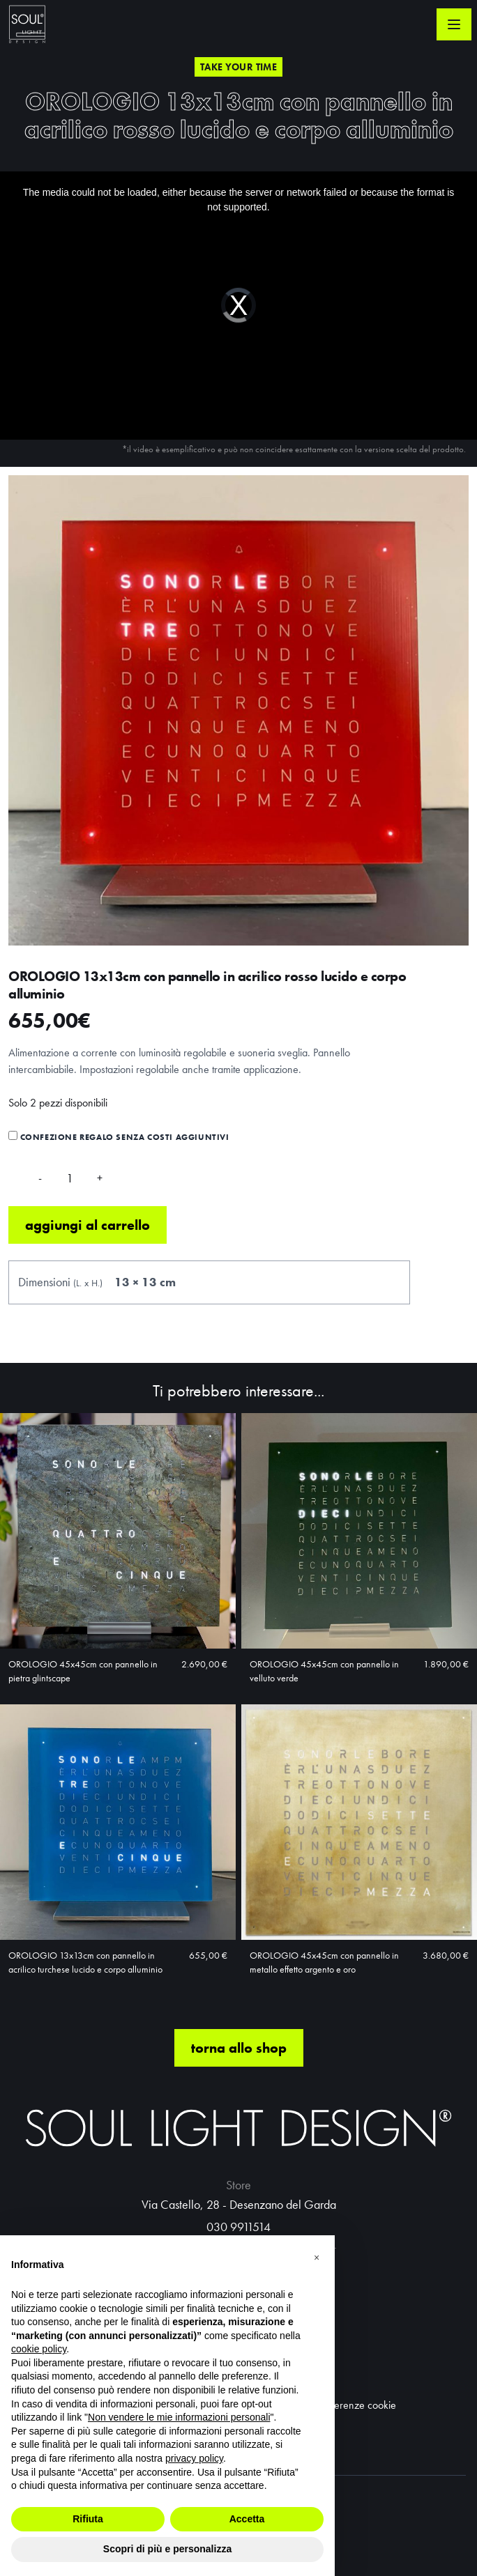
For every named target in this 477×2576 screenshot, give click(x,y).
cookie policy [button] (38, 2348)
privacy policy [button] (194, 2458)
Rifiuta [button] (88, 2518)
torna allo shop (239, 2048)
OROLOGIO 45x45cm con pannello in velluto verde (324, 1671)
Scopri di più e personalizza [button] (167, 2548)
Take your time (238, 67)
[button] (316, 2257)
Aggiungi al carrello (87, 1225)
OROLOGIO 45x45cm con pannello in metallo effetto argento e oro (324, 1962)
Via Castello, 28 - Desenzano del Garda (239, 2204)
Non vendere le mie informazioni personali (179, 2417)
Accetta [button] (247, 2518)
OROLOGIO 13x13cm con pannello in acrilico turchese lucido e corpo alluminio (85, 1962)
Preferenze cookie (356, 2405)
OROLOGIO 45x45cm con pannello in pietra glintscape (83, 1671)
